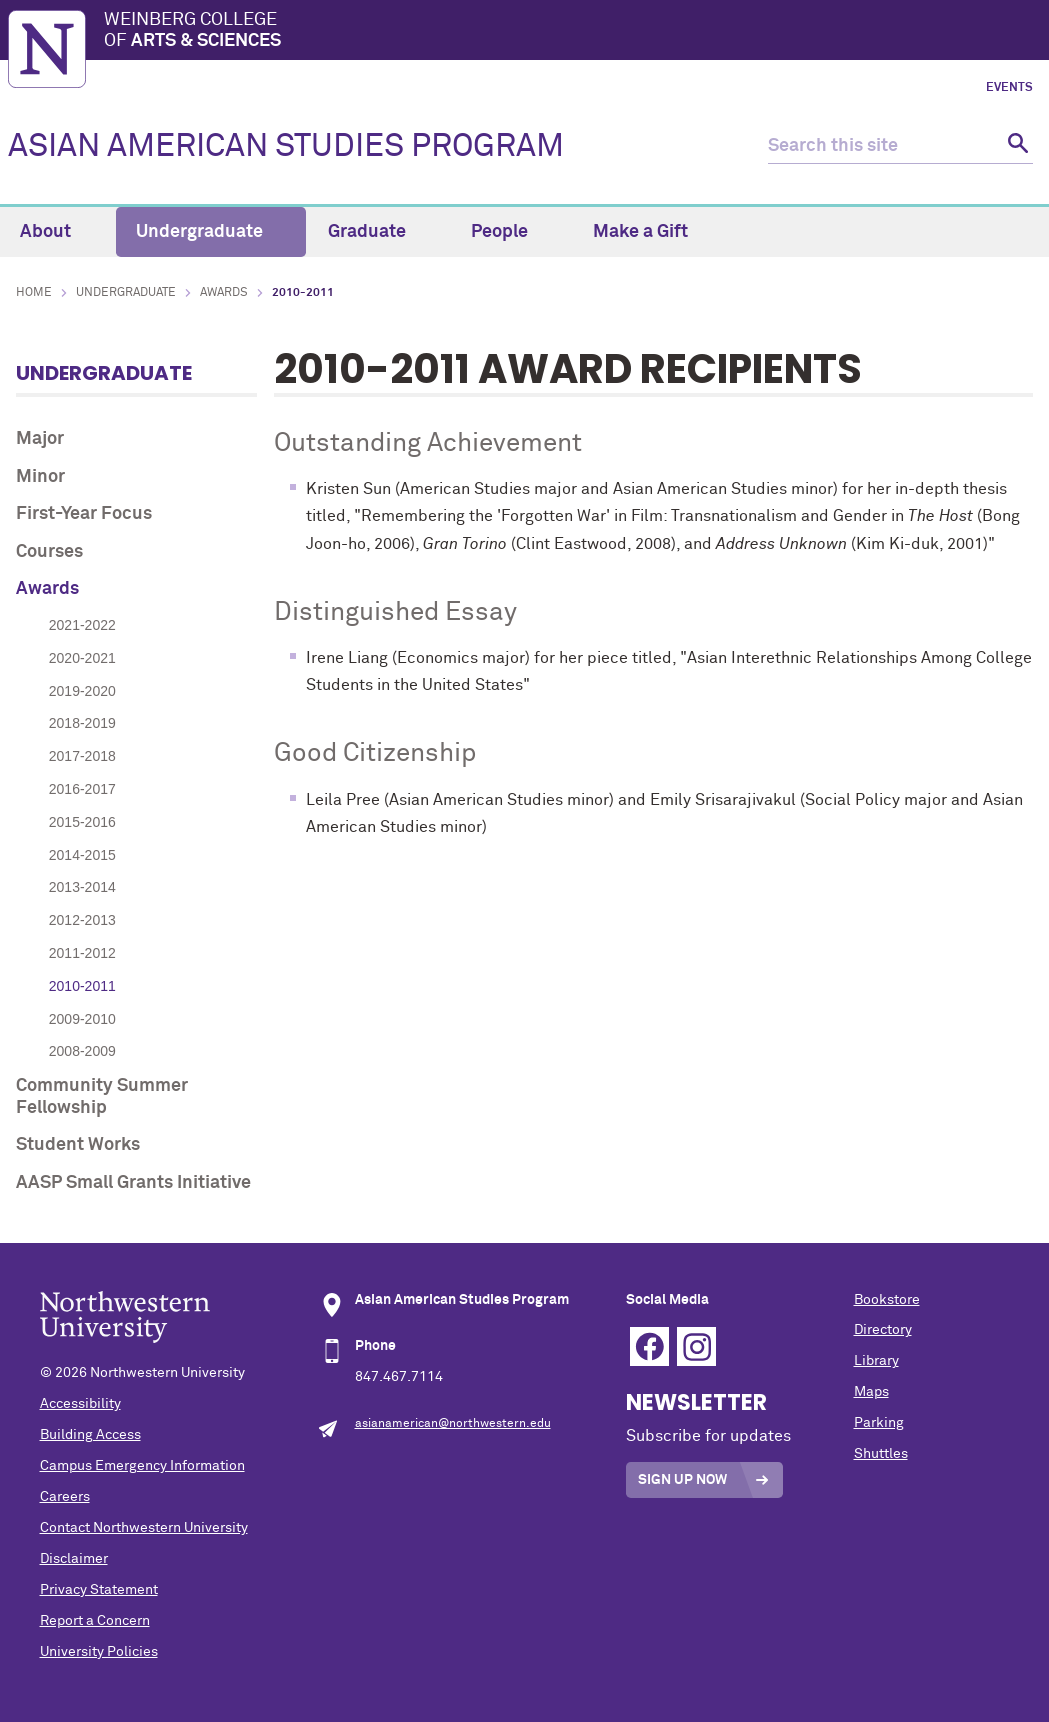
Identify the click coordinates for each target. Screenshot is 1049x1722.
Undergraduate (211, 232)
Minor (40, 477)
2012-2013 (82, 920)
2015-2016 (82, 822)
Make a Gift (640, 232)
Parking (879, 1423)
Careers (65, 1497)
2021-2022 (82, 625)
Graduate (378, 232)
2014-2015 (82, 855)
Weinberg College (572, 32)
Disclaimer (74, 1559)
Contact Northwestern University (144, 1528)
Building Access (90, 1435)
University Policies (99, 1652)
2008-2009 (82, 1051)
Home (34, 293)
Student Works (78, 1145)
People (511, 232)
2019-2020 (82, 691)
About (57, 232)
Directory (883, 1330)
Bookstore (887, 1300)
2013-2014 (82, 887)
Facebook (649, 1346)
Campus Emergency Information (142, 1466)
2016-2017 (82, 789)
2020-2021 (82, 658)
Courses (49, 552)
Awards (224, 293)
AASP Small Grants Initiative (133, 1183)
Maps (871, 1392)
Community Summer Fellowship (102, 1097)
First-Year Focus (84, 514)
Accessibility (80, 1404)
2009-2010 (82, 1019)
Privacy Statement (99, 1590)
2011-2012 (82, 953)
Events (1009, 88)
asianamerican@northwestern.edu (453, 1424)
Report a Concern (95, 1621)
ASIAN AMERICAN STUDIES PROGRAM (286, 147)
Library (876, 1361)
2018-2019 (82, 723)
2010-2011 (82, 986)
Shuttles (881, 1454)
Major (40, 439)
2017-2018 (82, 756)
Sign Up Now (682, 1480)
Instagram (696, 1346)
